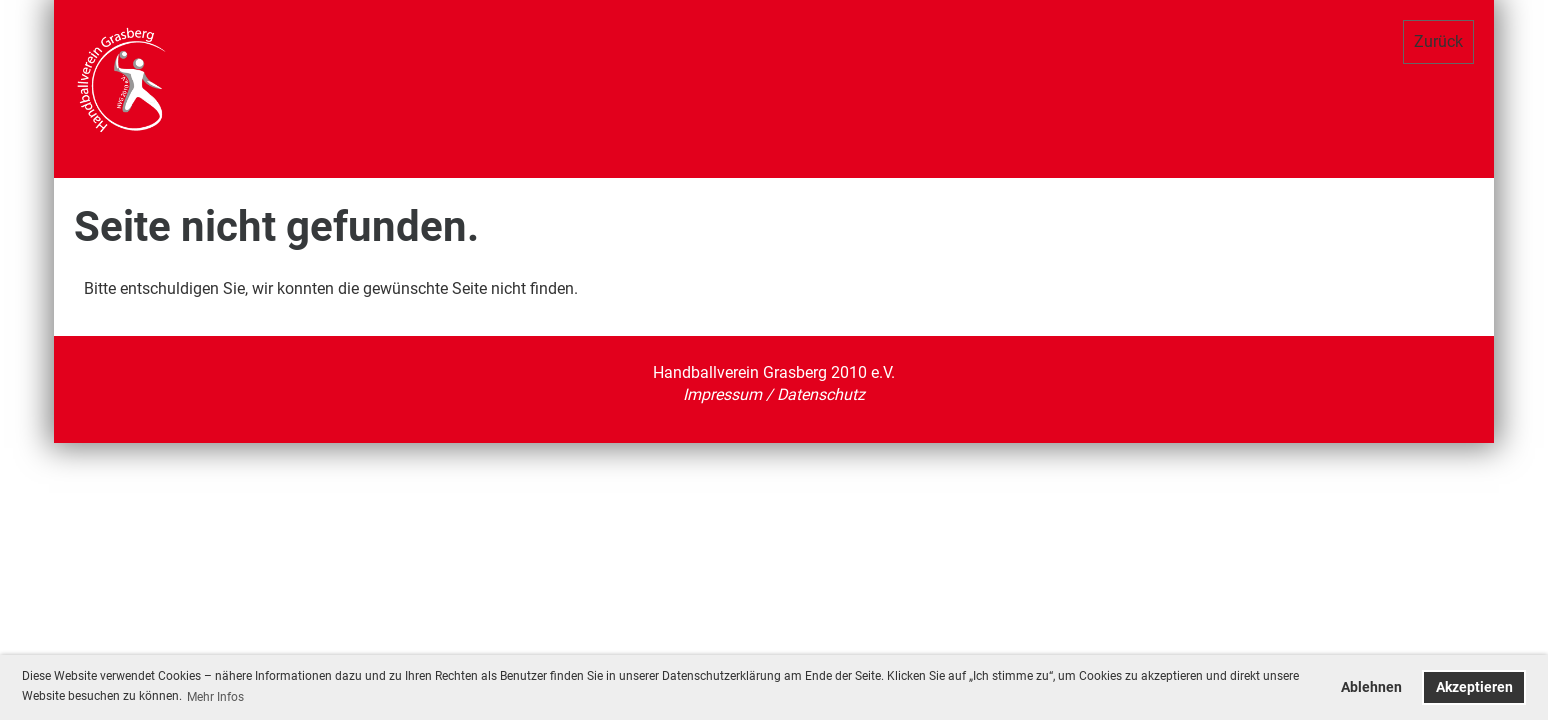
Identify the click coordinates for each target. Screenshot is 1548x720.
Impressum (724, 394)
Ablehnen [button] (1371, 687)
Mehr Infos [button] (215, 697)
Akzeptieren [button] (1474, 687)
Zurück (1438, 41)
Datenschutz (821, 394)
